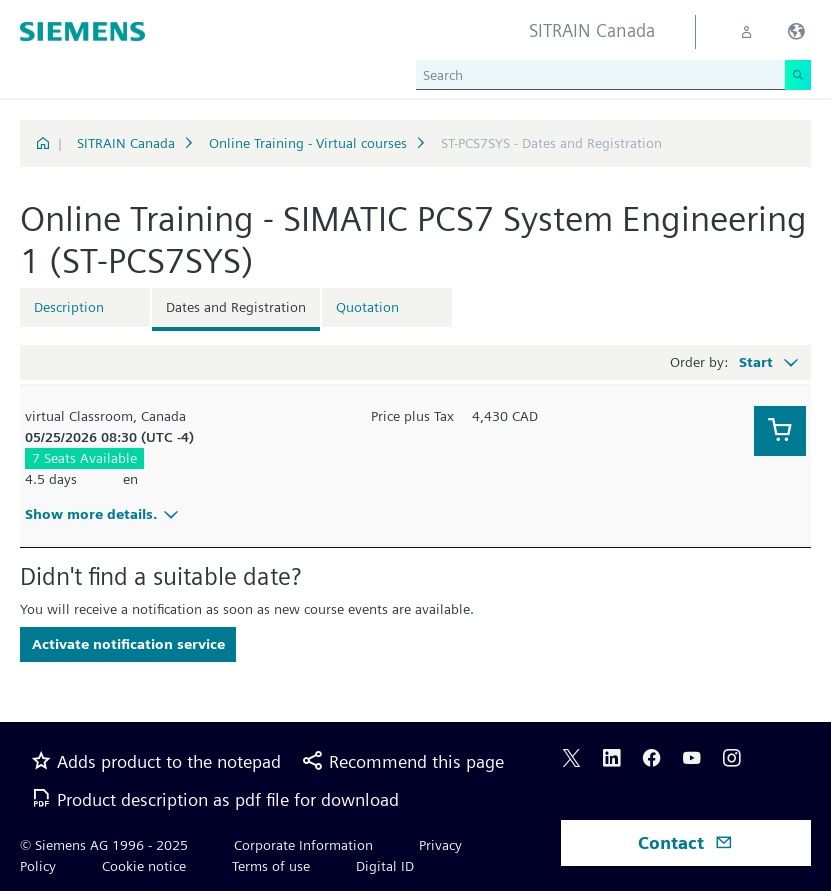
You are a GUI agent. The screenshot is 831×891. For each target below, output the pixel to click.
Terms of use (271, 866)
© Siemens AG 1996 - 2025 (104, 845)
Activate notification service (128, 644)
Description (69, 307)
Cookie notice (144, 866)
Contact (685, 842)
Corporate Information (303, 845)
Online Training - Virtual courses (308, 143)
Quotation (367, 307)
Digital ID (385, 866)
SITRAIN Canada (126, 143)
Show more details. (104, 514)
